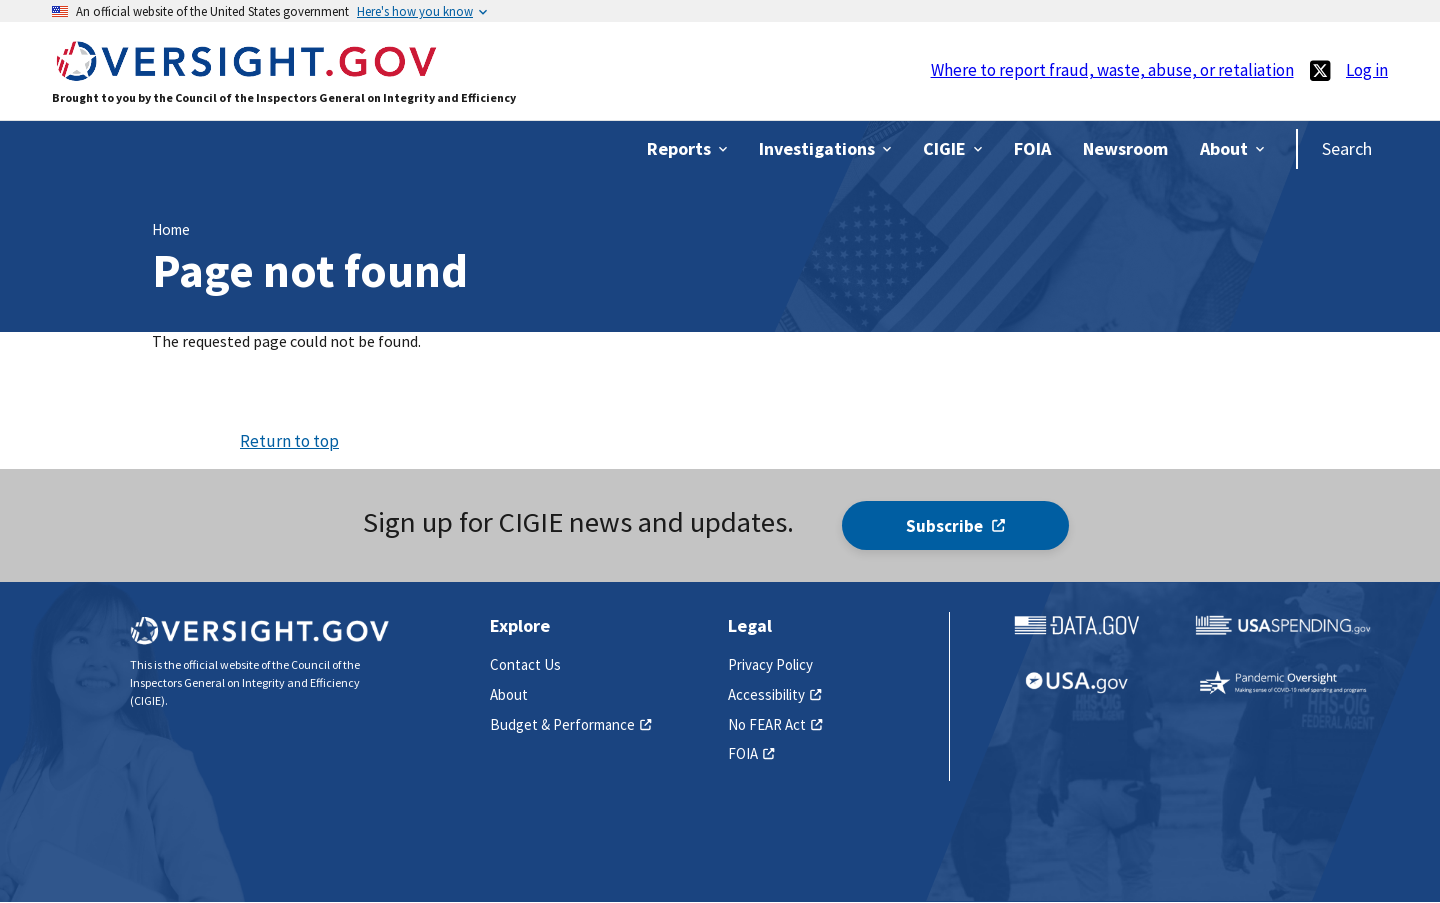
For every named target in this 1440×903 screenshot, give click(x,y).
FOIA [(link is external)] (751, 753)
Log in (1367, 70)
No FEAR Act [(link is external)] (775, 724)
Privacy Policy (770, 664)
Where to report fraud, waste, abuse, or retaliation (1112, 70)
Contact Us (525, 664)
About (509, 694)
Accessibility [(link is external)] (775, 694)
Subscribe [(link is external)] (955, 526)
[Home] (246, 71)
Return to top (289, 441)
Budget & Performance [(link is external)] (571, 724)
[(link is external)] (1320, 70)
